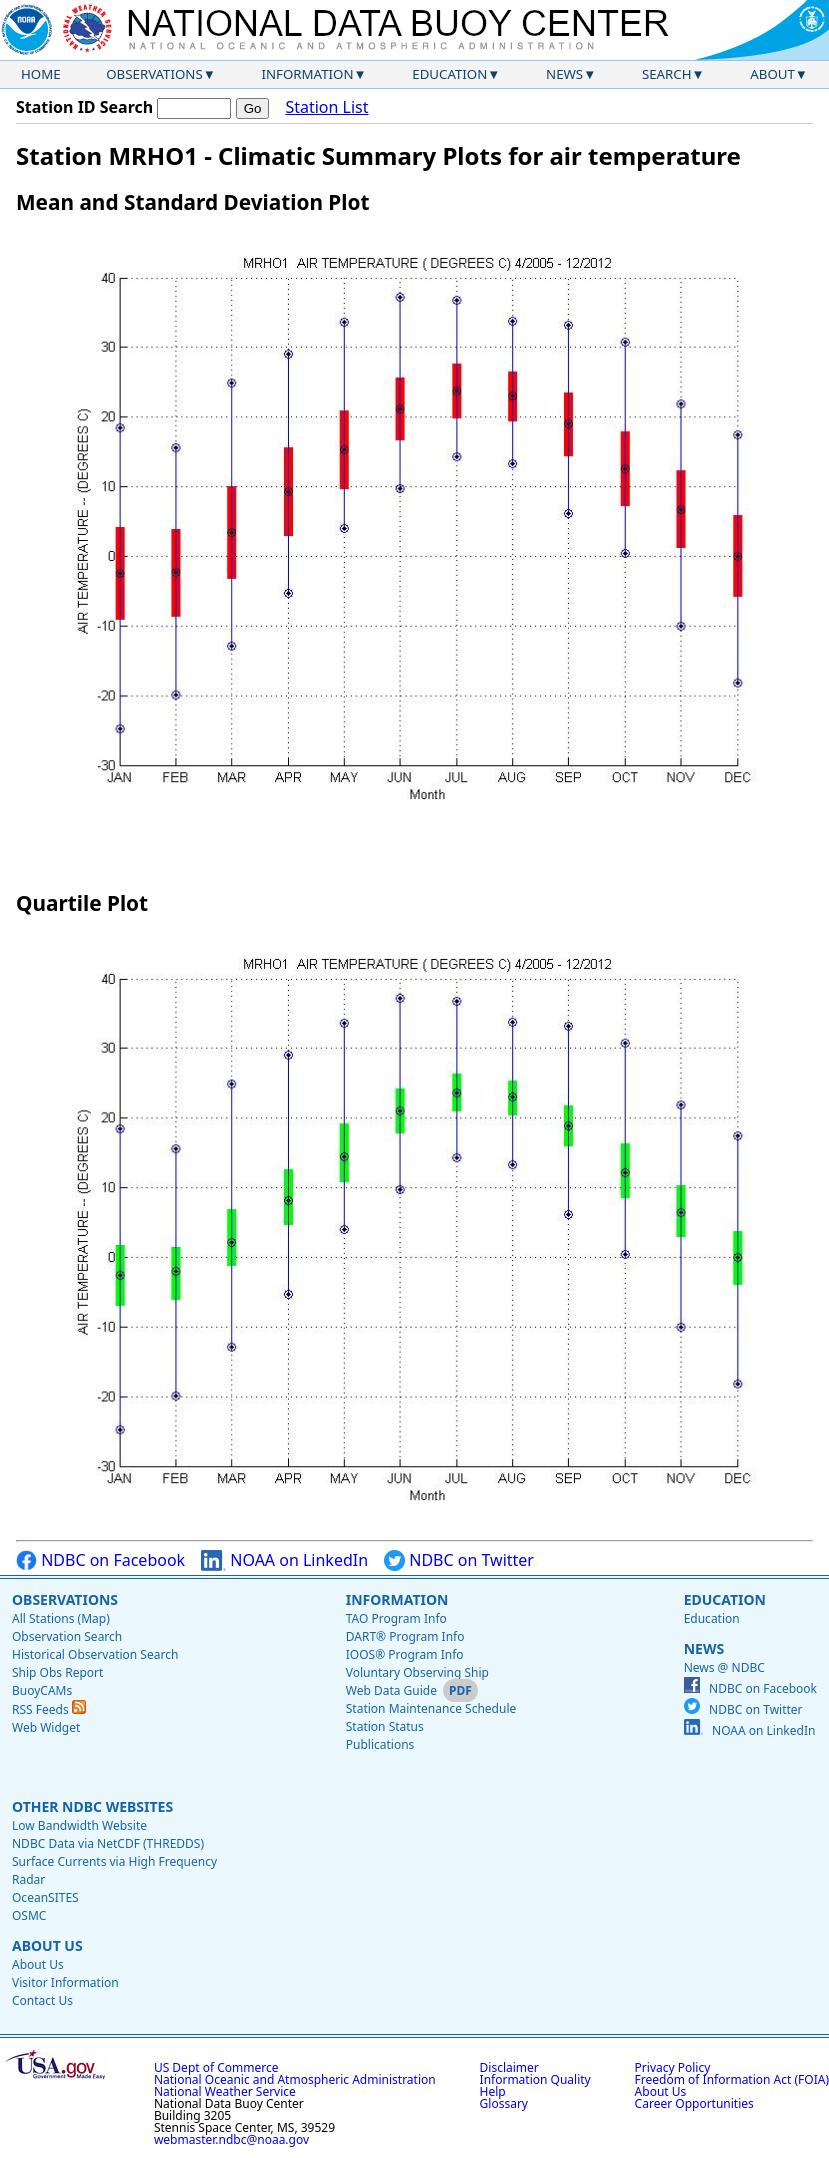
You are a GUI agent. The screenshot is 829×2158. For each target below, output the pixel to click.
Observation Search (67, 1636)
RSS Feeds (49, 1709)
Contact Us (42, 2000)
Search (667, 74)
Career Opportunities (694, 2103)
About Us (47, 1945)
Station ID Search (84, 107)
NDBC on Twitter (459, 1560)
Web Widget (46, 1727)
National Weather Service (225, 2091)
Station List (326, 107)
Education (449, 74)
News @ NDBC (724, 1667)
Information (308, 74)
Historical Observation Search (95, 1654)
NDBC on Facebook (100, 1560)
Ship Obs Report (57, 1672)
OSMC (29, 1915)
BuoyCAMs (42, 1690)
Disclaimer (509, 2067)
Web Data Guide (391, 1690)
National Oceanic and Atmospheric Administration (295, 2079)
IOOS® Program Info (405, 1654)
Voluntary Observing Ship (417, 1672)
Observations (154, 74)
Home (41, 74)
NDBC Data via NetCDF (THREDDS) (108, 1843)
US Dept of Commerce (216, 2067)
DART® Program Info (405, 1636)
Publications (380, 1744)
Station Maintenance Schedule (431, 1708)
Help (493, 2091)
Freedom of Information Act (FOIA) (732, 2079)
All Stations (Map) (61, 1618)
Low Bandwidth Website (79, 1825)
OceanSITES (45, 1897)
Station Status (385, 1726)
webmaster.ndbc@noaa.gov (231, 2139)
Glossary (504, 2103)
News (564, 74)
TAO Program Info (396, 1618)
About (772, 74)
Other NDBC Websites (92, 1806)
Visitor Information (65, 1982)
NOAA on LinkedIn (284, 1560)
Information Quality (535, 2079)
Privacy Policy (673, 2067)
